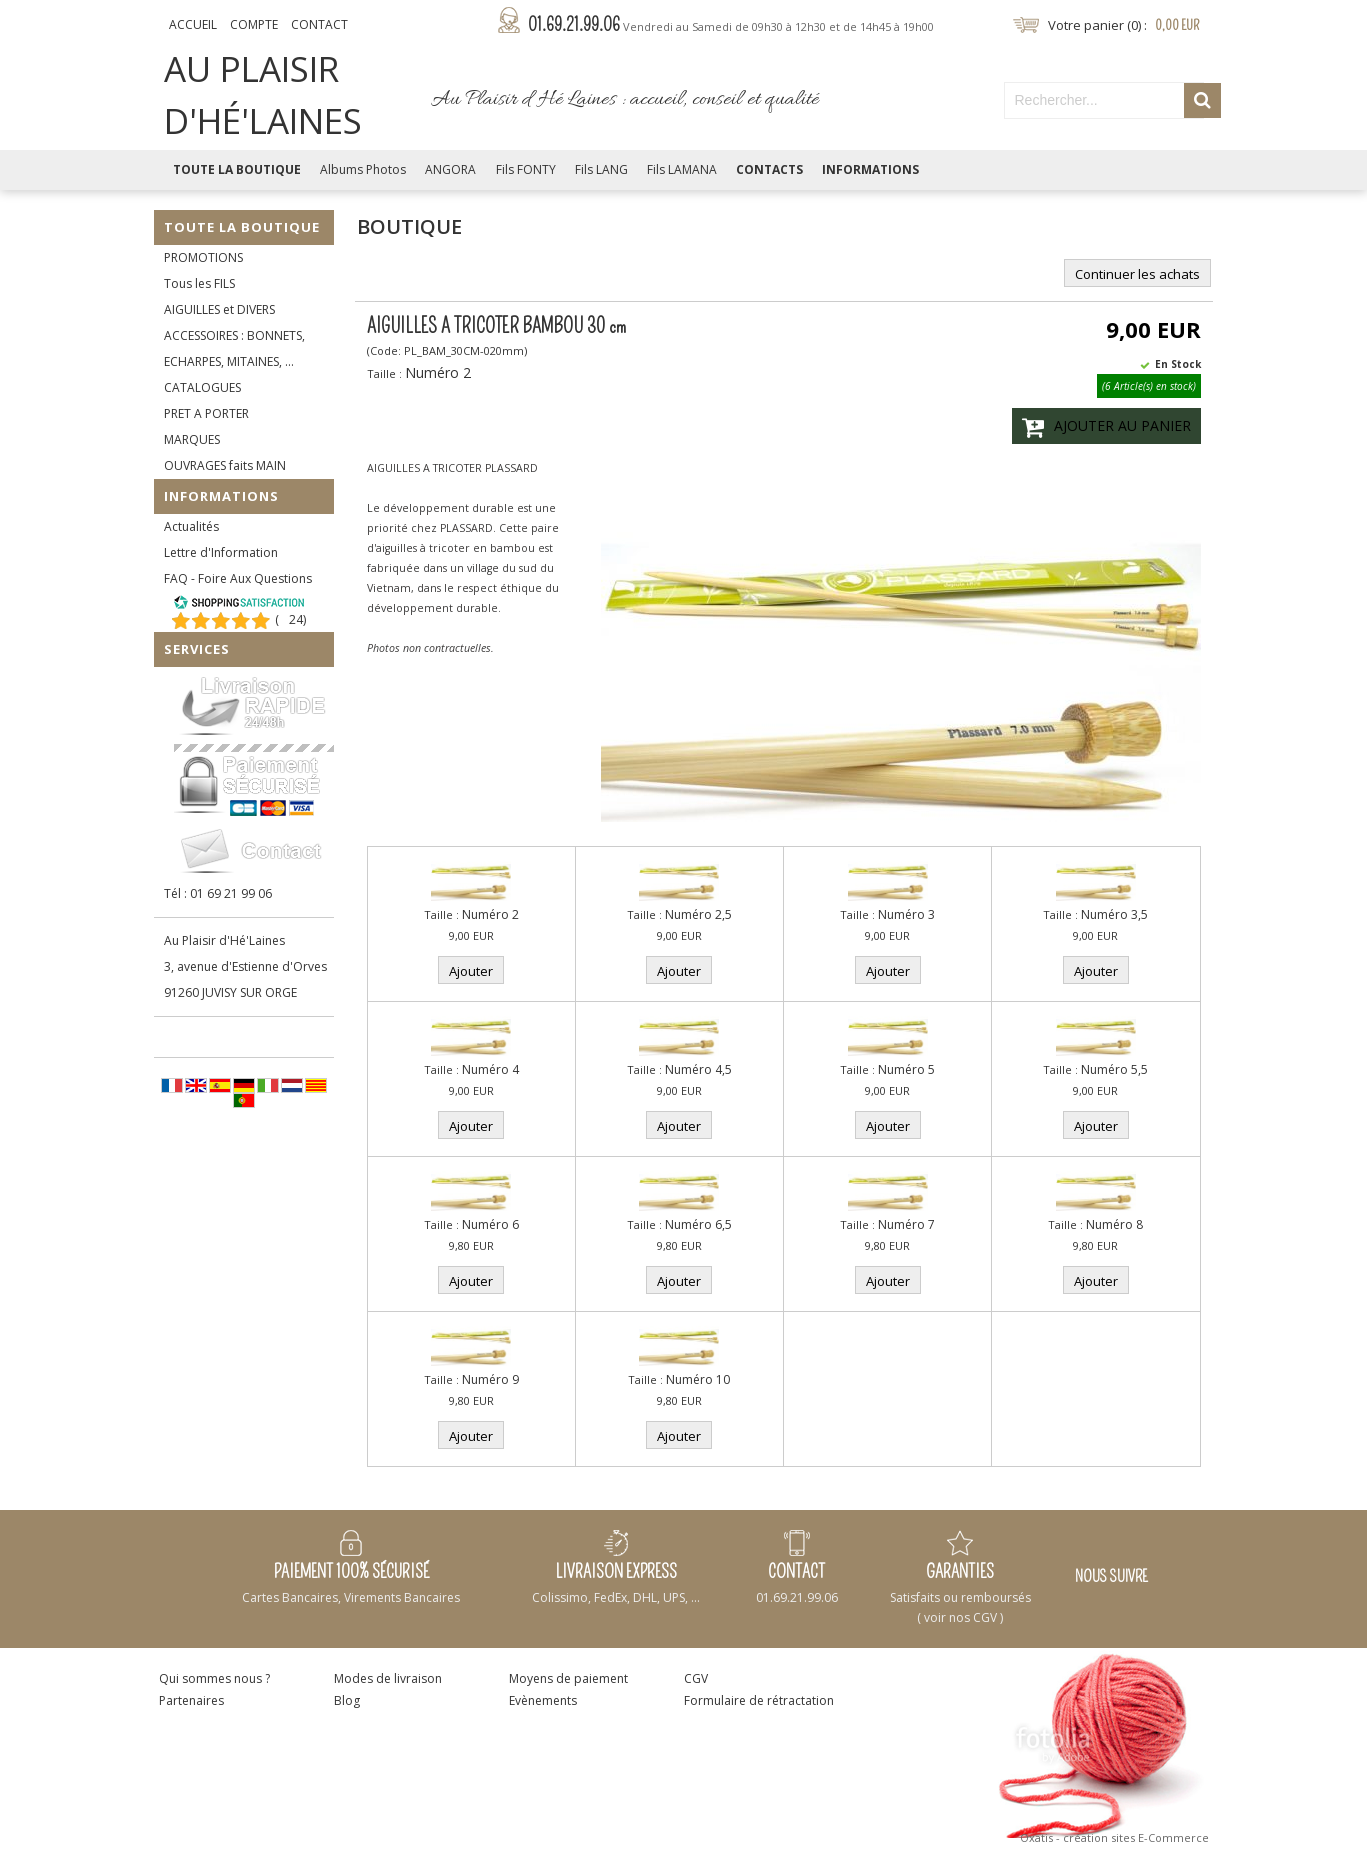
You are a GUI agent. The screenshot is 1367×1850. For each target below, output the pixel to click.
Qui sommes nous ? (214, 1678)
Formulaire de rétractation (759, 1700)
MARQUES (192, 439)
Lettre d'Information (221, 552)
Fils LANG (601, 169)
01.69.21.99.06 (731, 25)
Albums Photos (363, 169)
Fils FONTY (526, 169)
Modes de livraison (388, 1678)
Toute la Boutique (237, 169)
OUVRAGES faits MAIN (225, 465)
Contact (319, 24)
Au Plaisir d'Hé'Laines (224, 940)
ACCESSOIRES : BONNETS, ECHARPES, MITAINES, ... (234, 348)
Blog (347, 1700)
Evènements (543, 1700)
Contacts (769, 169)
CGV (696, 1678)
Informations (870, 169)
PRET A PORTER (206, 413)
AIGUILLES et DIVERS (219, 309)
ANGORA (450, 169)
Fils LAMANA (682, 169)
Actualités (191, 526)
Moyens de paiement (568, 1678)
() (290, 619)
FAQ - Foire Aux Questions (238, 578)
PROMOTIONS (203, 257)
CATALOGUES (202, 387)
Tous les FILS (199, 283)
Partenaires (191, 1700)
